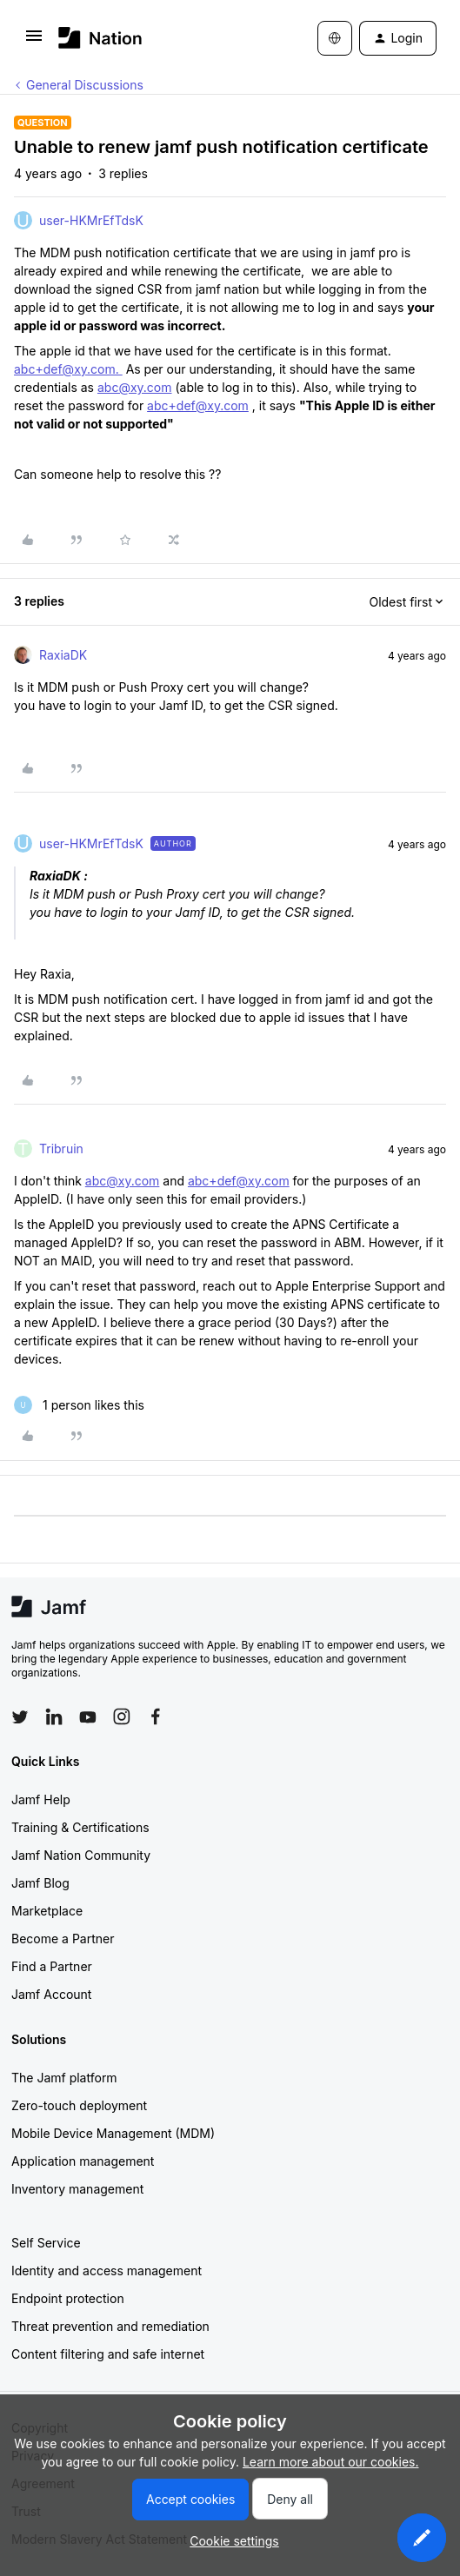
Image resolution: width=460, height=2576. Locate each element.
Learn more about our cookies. (331, 2461)
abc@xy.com (134, 387)
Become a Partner (62, 1938)
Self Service (46, 2242)
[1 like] (79, 1405)
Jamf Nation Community (80, 1855)
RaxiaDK (63, 654)
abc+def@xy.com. (68, 369)
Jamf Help (40, 1799)
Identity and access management (106, 2270)
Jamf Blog (40, 1883)
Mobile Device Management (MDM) (113, 2133)
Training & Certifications (80, 1827)
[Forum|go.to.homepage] (100, 38)
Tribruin (61, 1148)
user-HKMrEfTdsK (91, 220)
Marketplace (47, 1910)
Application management (82, 2161)
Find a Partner (51, 1966)
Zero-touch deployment (79, 2105)
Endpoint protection (67, 2298)
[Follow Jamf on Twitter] (20, 1717)
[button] (33, 41)
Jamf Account (51, 1994)
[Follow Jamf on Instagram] (121, 1716)
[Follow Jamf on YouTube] (88, 1716)
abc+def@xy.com (198, 405)
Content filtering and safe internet (107, 2354)
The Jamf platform (64, 2077)
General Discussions (84, 84)
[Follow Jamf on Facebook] (155, 1716)
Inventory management (77, 2188)
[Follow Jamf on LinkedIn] (54, 1716)
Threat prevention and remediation (110, 2326)
